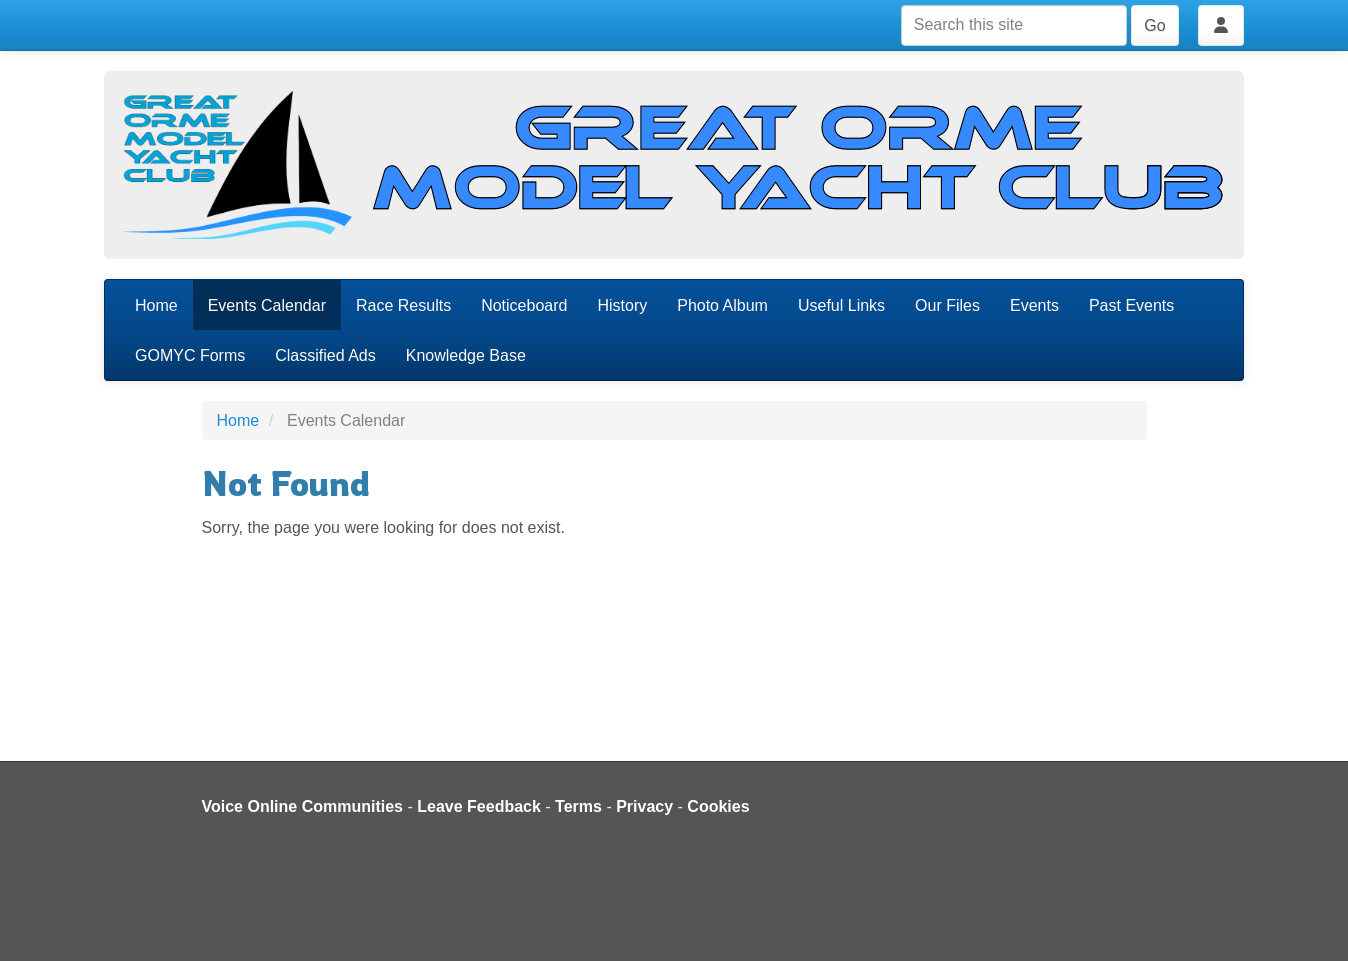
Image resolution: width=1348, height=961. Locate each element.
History (622, 305)
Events (1034, 305)
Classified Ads (325, 355)
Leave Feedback (479, 806)
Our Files (947, 305)
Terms (578, 806)
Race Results (403, 305)
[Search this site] (1014, 25)
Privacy (644, 806)
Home (156, 305)
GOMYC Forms (190, 355)
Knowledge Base (466, 355)
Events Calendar (267, 305)
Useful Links (841, 305)
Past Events (1131, 305)
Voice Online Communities (303, 806)
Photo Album (722, 305)
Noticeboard (524, 305)
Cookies (718, 806)
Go (1154, 25)
